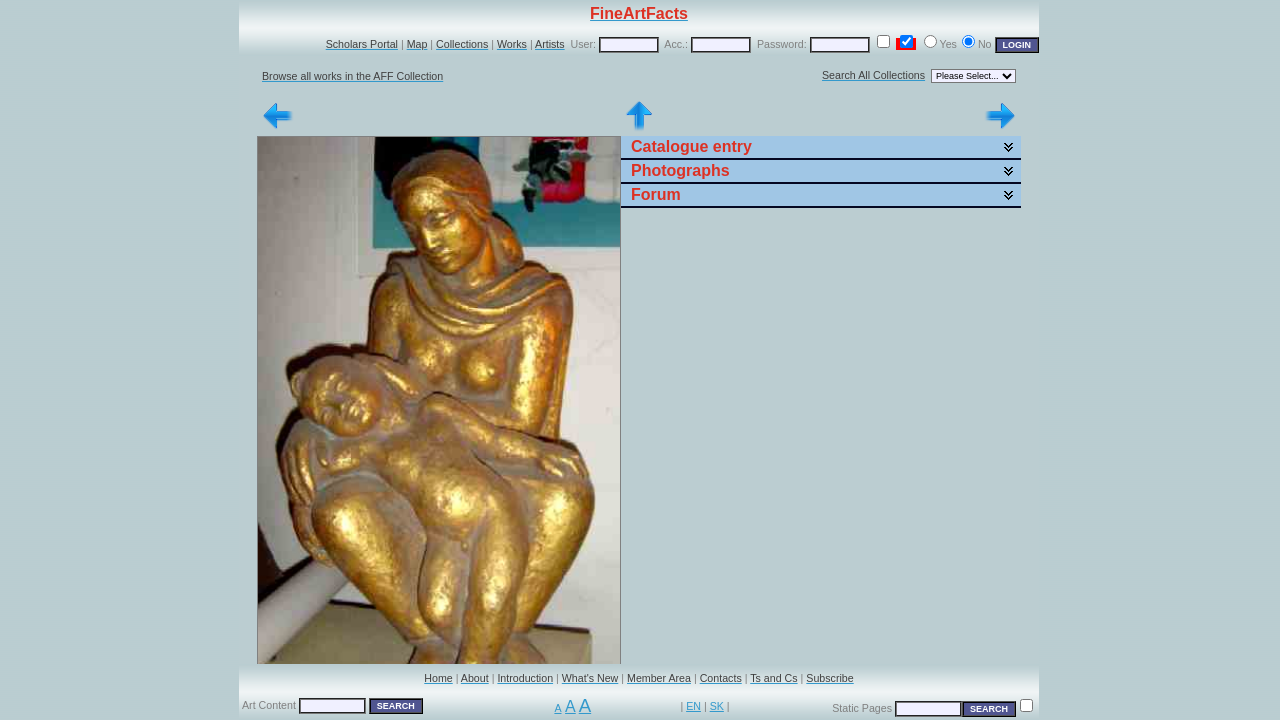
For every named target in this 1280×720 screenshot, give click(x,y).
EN (693, 706)
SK (717, 706)
